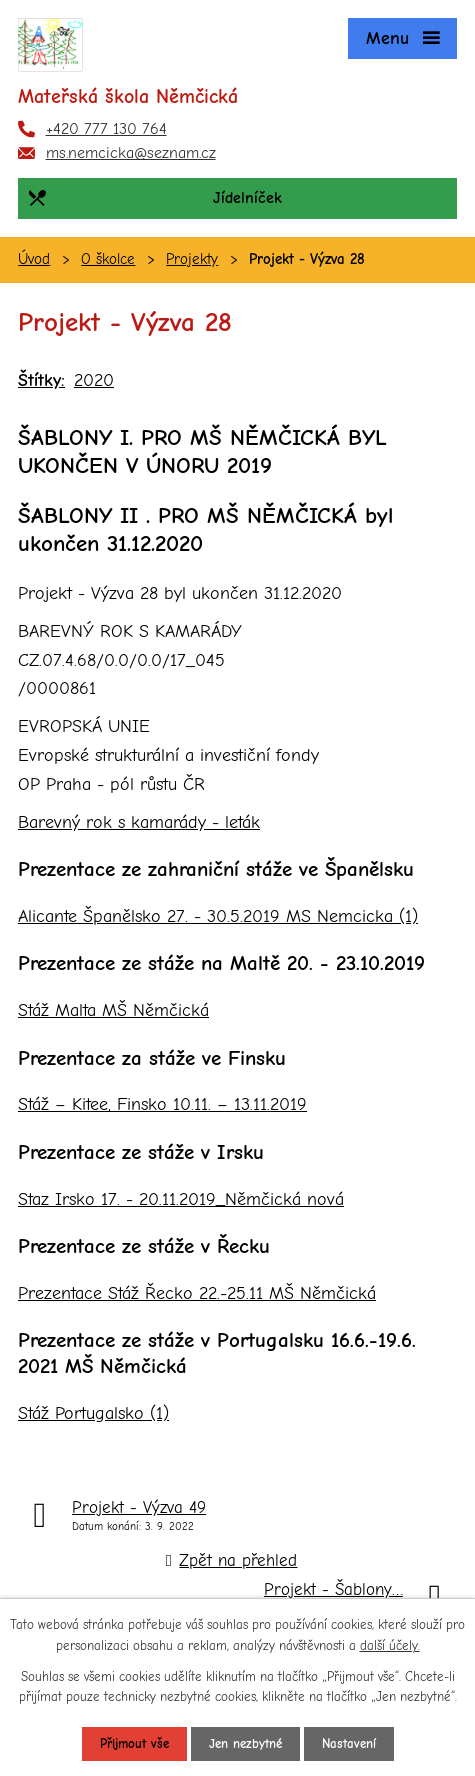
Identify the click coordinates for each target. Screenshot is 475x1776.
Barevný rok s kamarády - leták (139, 822)
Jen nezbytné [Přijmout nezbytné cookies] (245, 1743)
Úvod (34, 259)
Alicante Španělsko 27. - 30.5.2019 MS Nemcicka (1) (218, 916)
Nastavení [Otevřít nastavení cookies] (349, 1743)
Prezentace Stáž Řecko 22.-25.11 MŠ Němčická (197, 1293)
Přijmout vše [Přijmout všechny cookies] (134, 1743)
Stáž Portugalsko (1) (93, 1413)
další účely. (390, 1645)
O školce (108, 259)
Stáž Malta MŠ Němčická (113, 1010)
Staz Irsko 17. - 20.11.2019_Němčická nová (181, 1199)
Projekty (192, 259)
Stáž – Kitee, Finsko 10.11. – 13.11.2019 (162, 1104)
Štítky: (41, 380)
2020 (94, 380)
